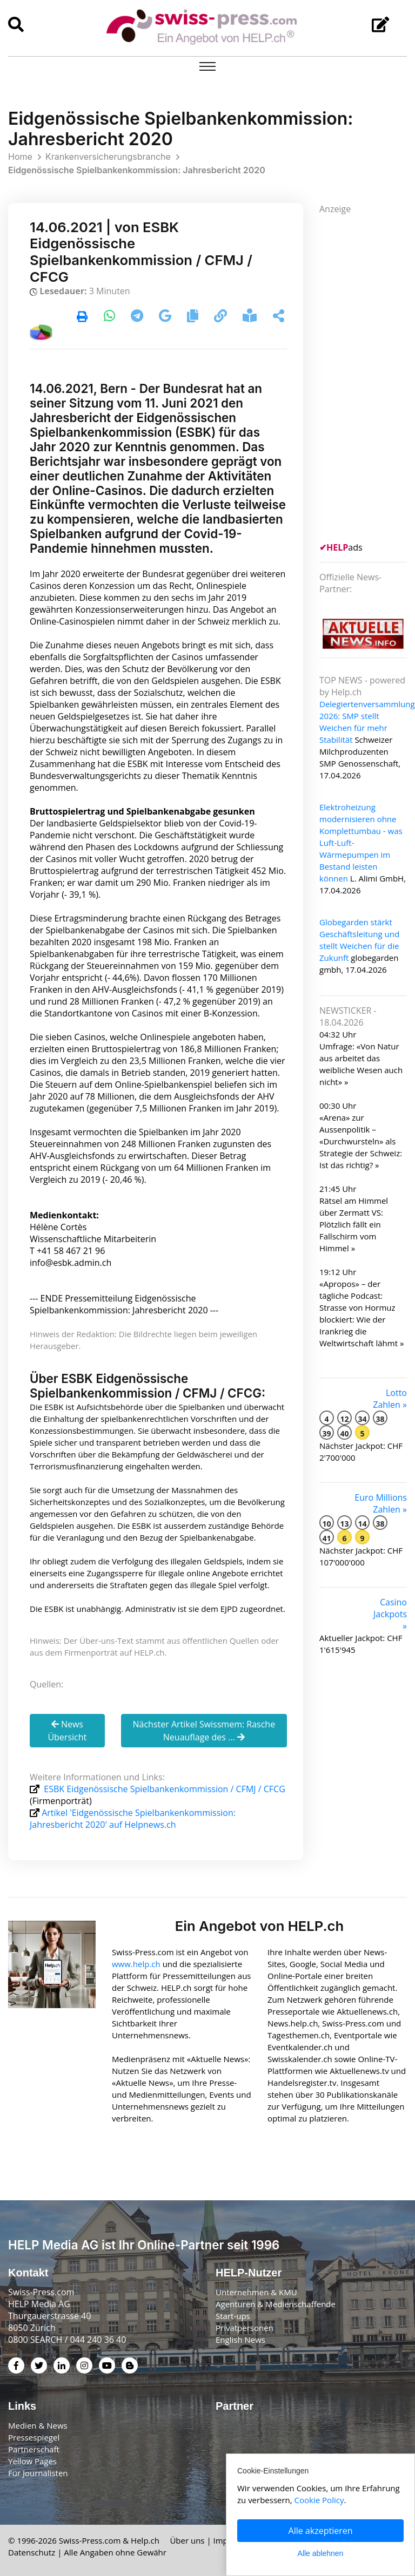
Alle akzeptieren (321, 2531)
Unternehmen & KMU (256, 2292)
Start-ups (233, 2315)
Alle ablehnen (321, 2553)
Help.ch (145, 2540)
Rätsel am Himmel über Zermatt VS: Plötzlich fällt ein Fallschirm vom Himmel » (353, 1224)
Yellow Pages (32, 2461)
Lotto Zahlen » (390, 1399)
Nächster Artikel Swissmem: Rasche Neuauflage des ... (203, 1730)
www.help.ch (136, 1963)
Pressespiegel (33, 2437)
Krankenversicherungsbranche (108, 156)
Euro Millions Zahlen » (380, 1503)
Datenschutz (31, 2552)
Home (20, 156)
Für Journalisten (38, 2472)
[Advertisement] (367, 377)
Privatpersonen (244, 2327)
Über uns (187, 2540)
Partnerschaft (33, 2449)
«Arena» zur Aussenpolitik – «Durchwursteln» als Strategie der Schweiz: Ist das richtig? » (360, 1141)
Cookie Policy (319, 2499)
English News (240, 2339)
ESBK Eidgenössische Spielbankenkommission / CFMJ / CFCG (163, 1789)
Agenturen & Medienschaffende (276, 2304)
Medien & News (38, 2425)
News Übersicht (67, 1730)
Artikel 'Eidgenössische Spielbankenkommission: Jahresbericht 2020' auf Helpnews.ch (133, 1819)
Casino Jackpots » (390, 1614)
